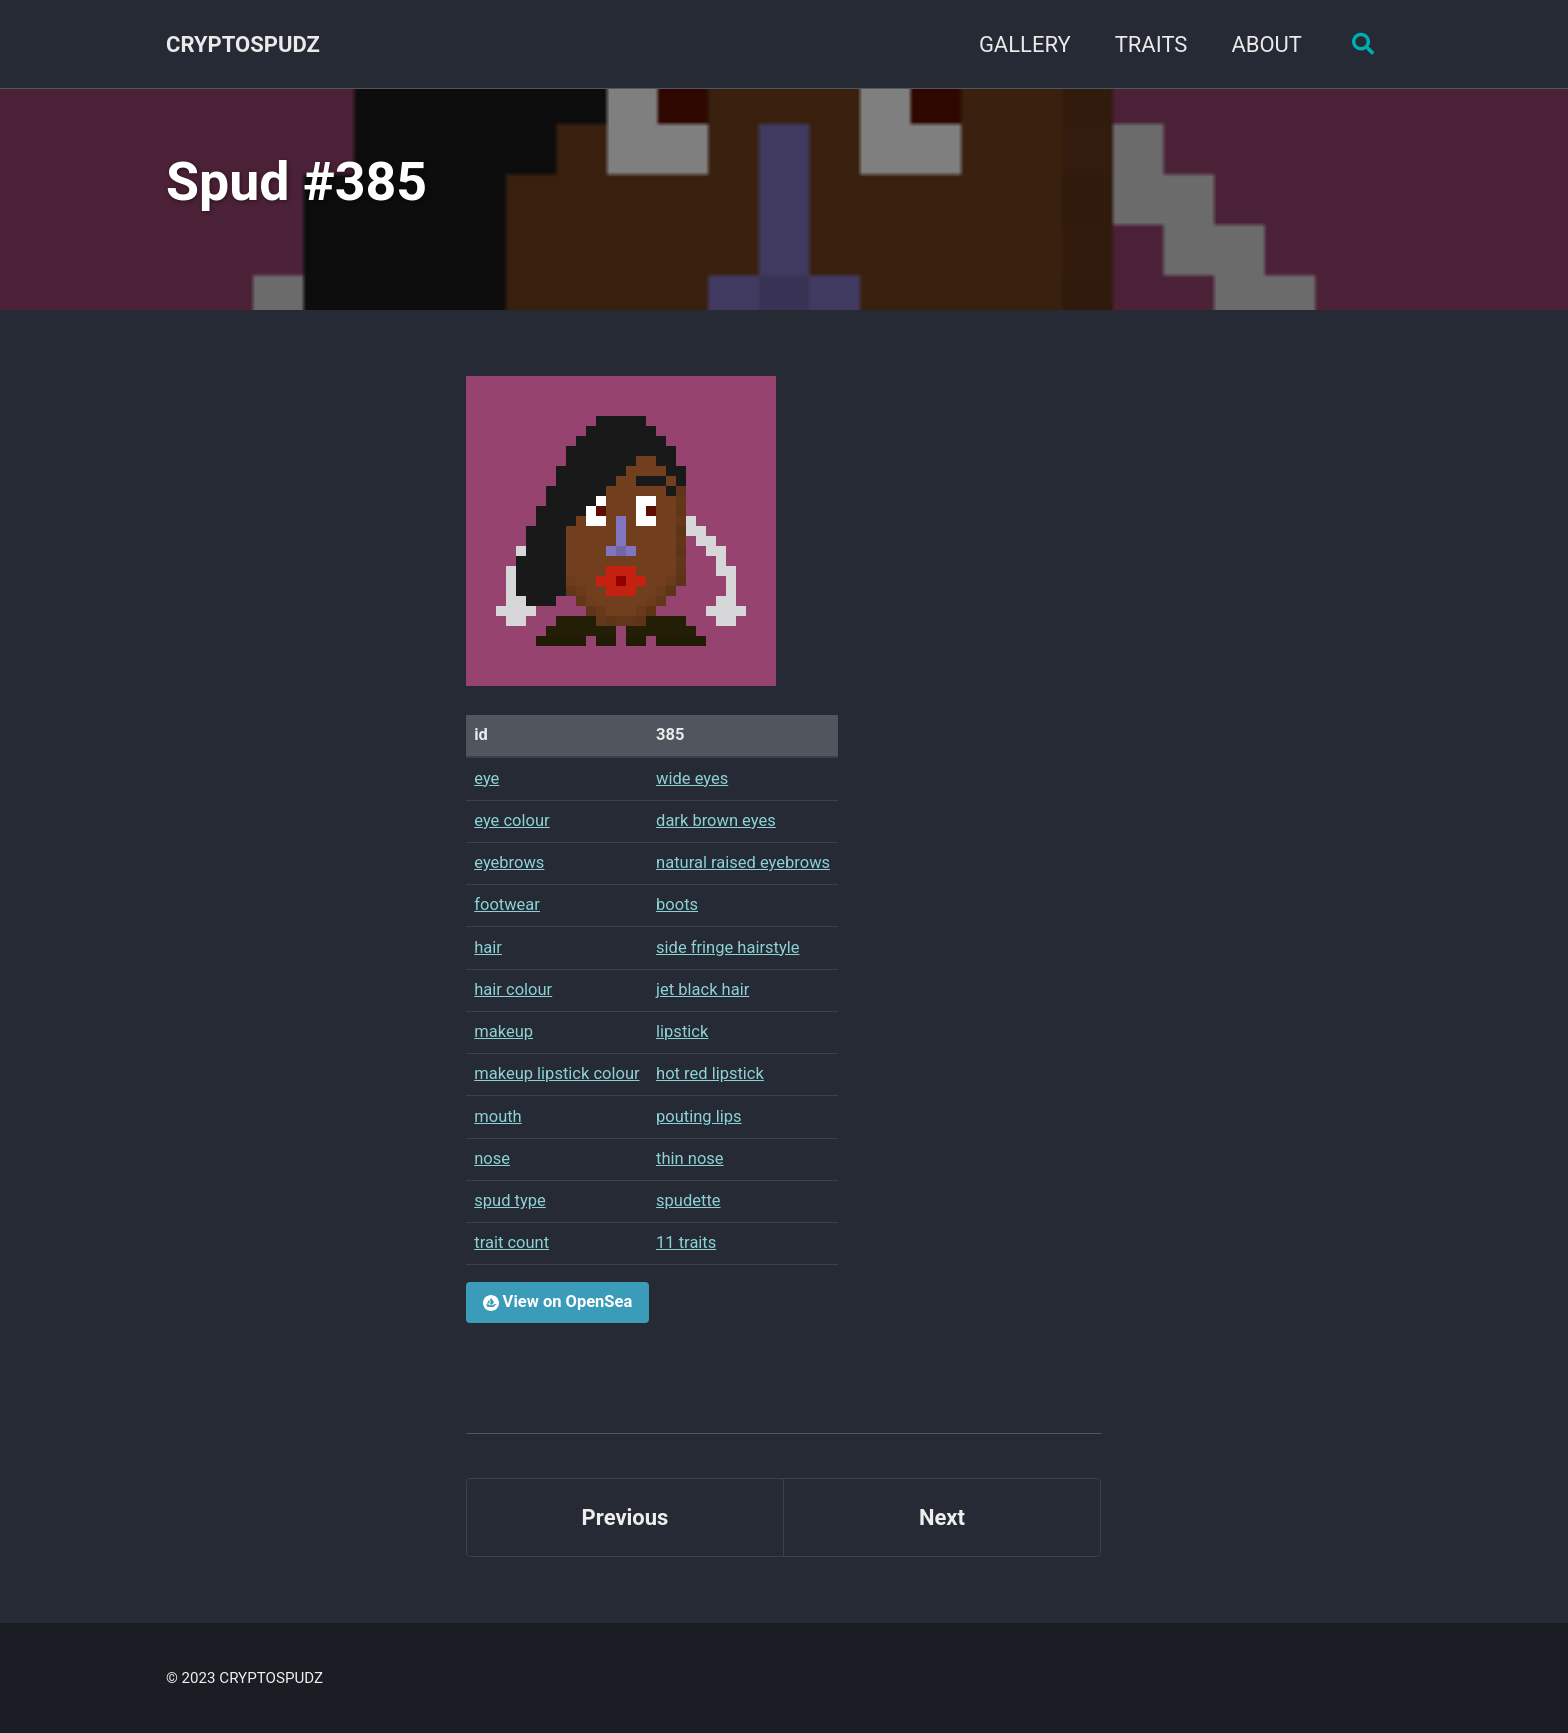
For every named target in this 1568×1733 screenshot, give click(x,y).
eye (486, 778)
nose (492, 1158)
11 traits (686, 1242)
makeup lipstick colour (556, 1073)
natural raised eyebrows (743, 862)
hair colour (513, 989)
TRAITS (1151, 44)
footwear (507, 904)
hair (488, 947)
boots (677, 904)
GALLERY (1025, 44)
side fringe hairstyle (727, 947)
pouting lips (698, 1116)
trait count (511, 1242)
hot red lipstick (710, 1073)
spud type (510, 1200)
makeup (503, 1031)
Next (942, 1517)
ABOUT (1266, 44)
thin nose (690, 1158)
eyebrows (509, 862)
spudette (688, 1200)
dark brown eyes (716, 820)
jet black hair (702, 989)
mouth (497, 1116)
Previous (625, 1517)
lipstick (682, 1031)
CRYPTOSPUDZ (243, 44)
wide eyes (692, 778)
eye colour (511, 820)
